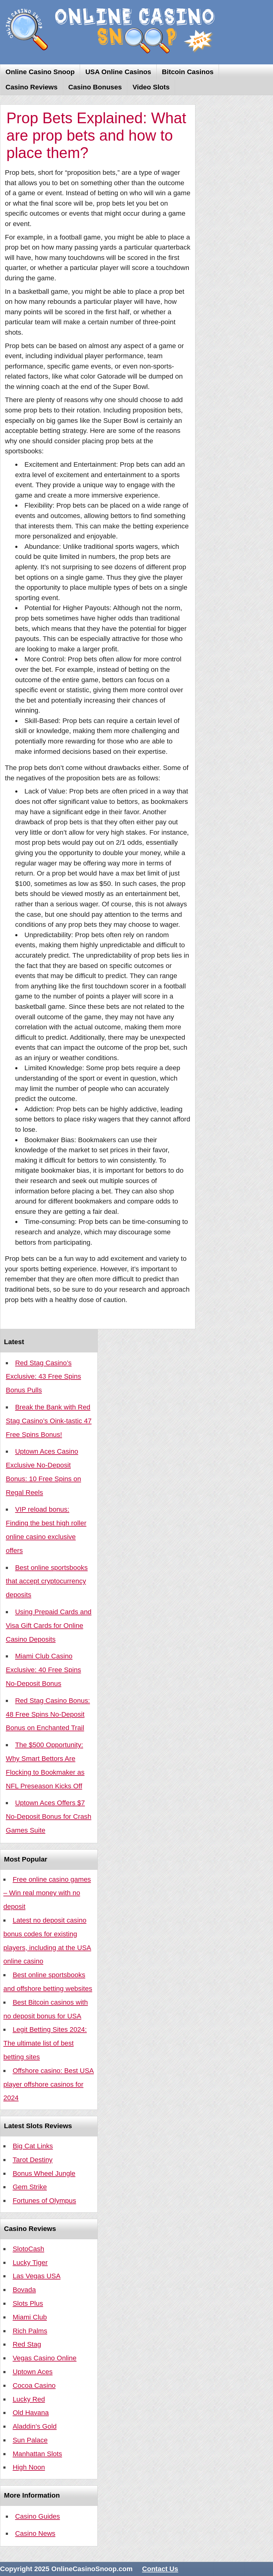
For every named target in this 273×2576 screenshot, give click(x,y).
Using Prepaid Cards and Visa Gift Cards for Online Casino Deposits (49, 1625)
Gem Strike (30, 2187)
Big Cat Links (33, 2146)
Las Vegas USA (36, 2276)
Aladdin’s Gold (34, 2426)
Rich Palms (30, 2331)
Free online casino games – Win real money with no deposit (47, 1893)
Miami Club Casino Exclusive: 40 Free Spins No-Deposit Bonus (43, 1669)
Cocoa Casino (34, 2385)
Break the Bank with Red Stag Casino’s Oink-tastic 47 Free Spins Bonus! (49, 1420)
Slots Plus (28, 2303)
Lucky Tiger (30, 2262)
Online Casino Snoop (40, 72)
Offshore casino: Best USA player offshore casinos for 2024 (48, 2084)
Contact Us (160, 2569)
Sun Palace (30, 2440)
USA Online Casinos (118, 72)
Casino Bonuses (95, 87)
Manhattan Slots (37, 2454)
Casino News (35, 2533)
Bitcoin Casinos (187, 72)
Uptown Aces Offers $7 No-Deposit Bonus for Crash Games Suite (48, 1816)
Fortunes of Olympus (44, 2200)
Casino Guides (37, 2516)
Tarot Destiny (33, 2160)
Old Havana (31, 2412)
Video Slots (151, 87)
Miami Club (30, 2317)
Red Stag (27, 2344)
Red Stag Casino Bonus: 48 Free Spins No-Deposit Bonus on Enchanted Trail (48, 1714)
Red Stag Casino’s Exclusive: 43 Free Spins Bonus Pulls (43, 1376)
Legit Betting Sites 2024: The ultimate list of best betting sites (45, 2043)
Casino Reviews (31, 87)
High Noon (29, 2467)
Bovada (24, 2290)
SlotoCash (28, 2249)
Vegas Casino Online (44, 2358)
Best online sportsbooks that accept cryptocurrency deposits (47, 1581)
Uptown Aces (33, 2372)
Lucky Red (29, 2399)
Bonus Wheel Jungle (44, 2173)
